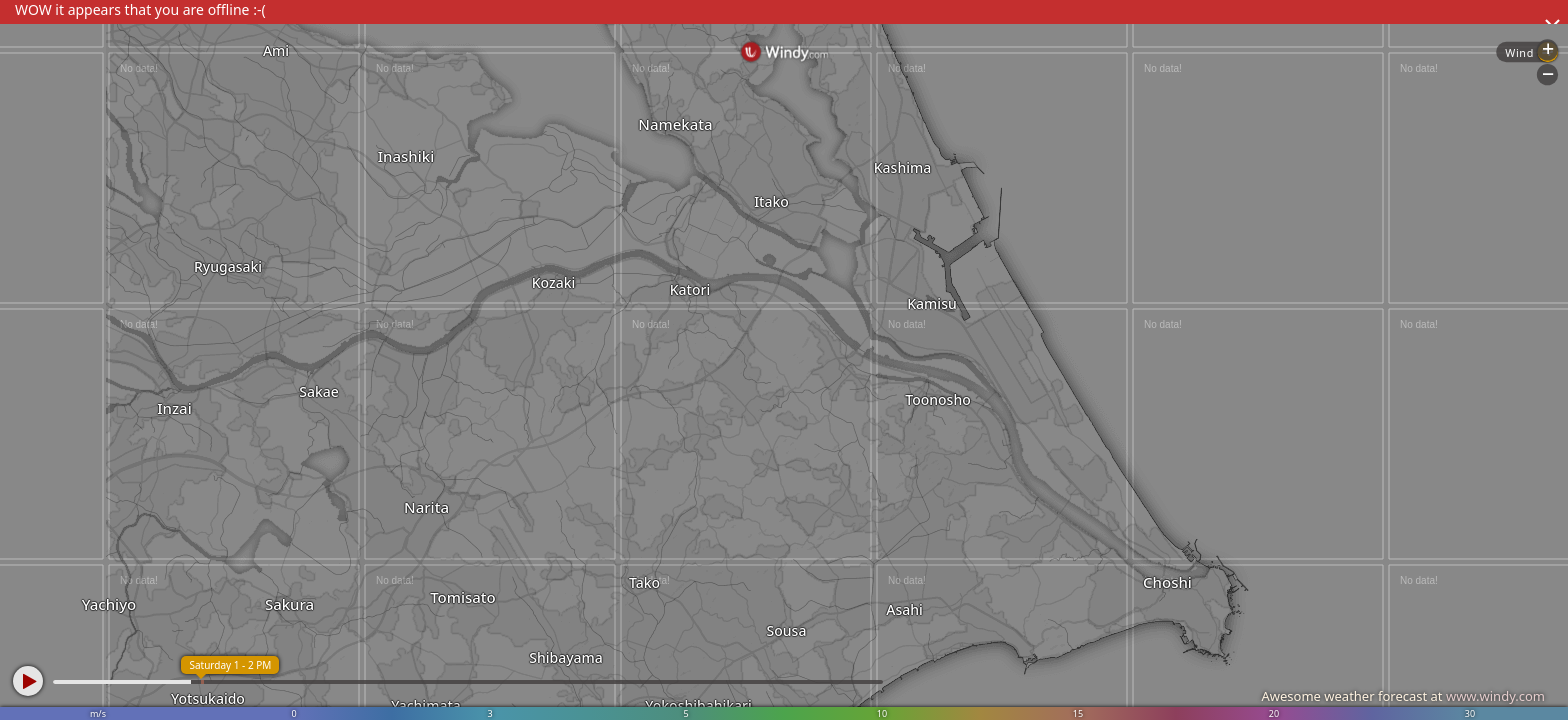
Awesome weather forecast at (1403, 696)
